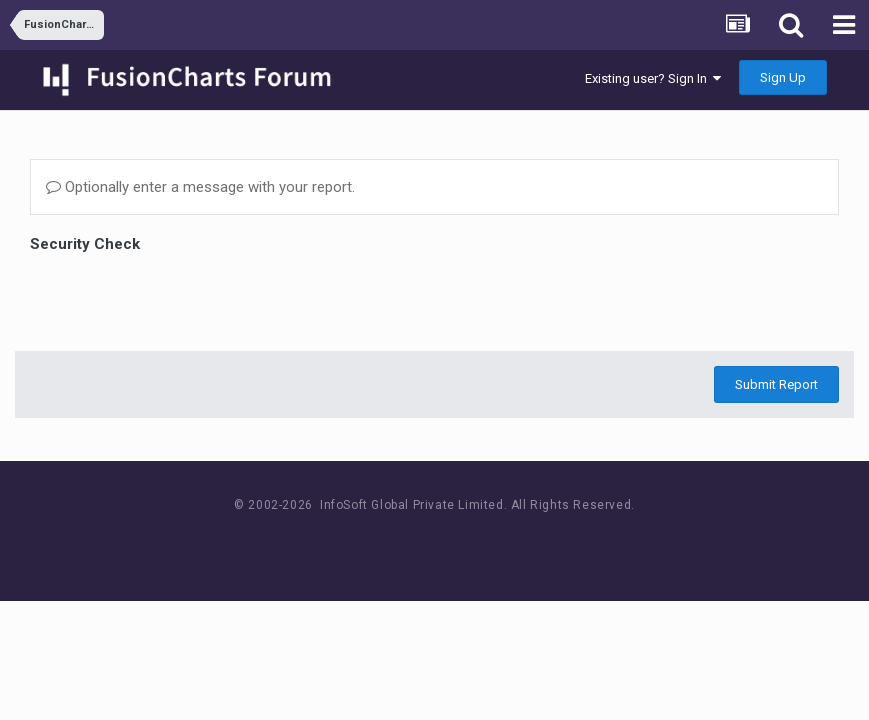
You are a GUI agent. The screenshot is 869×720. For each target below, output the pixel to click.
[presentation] (182, 297)
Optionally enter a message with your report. (200, 187)
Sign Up (783, 77)
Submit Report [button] (776, 384)
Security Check (85, 244)
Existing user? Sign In (653, 78)
